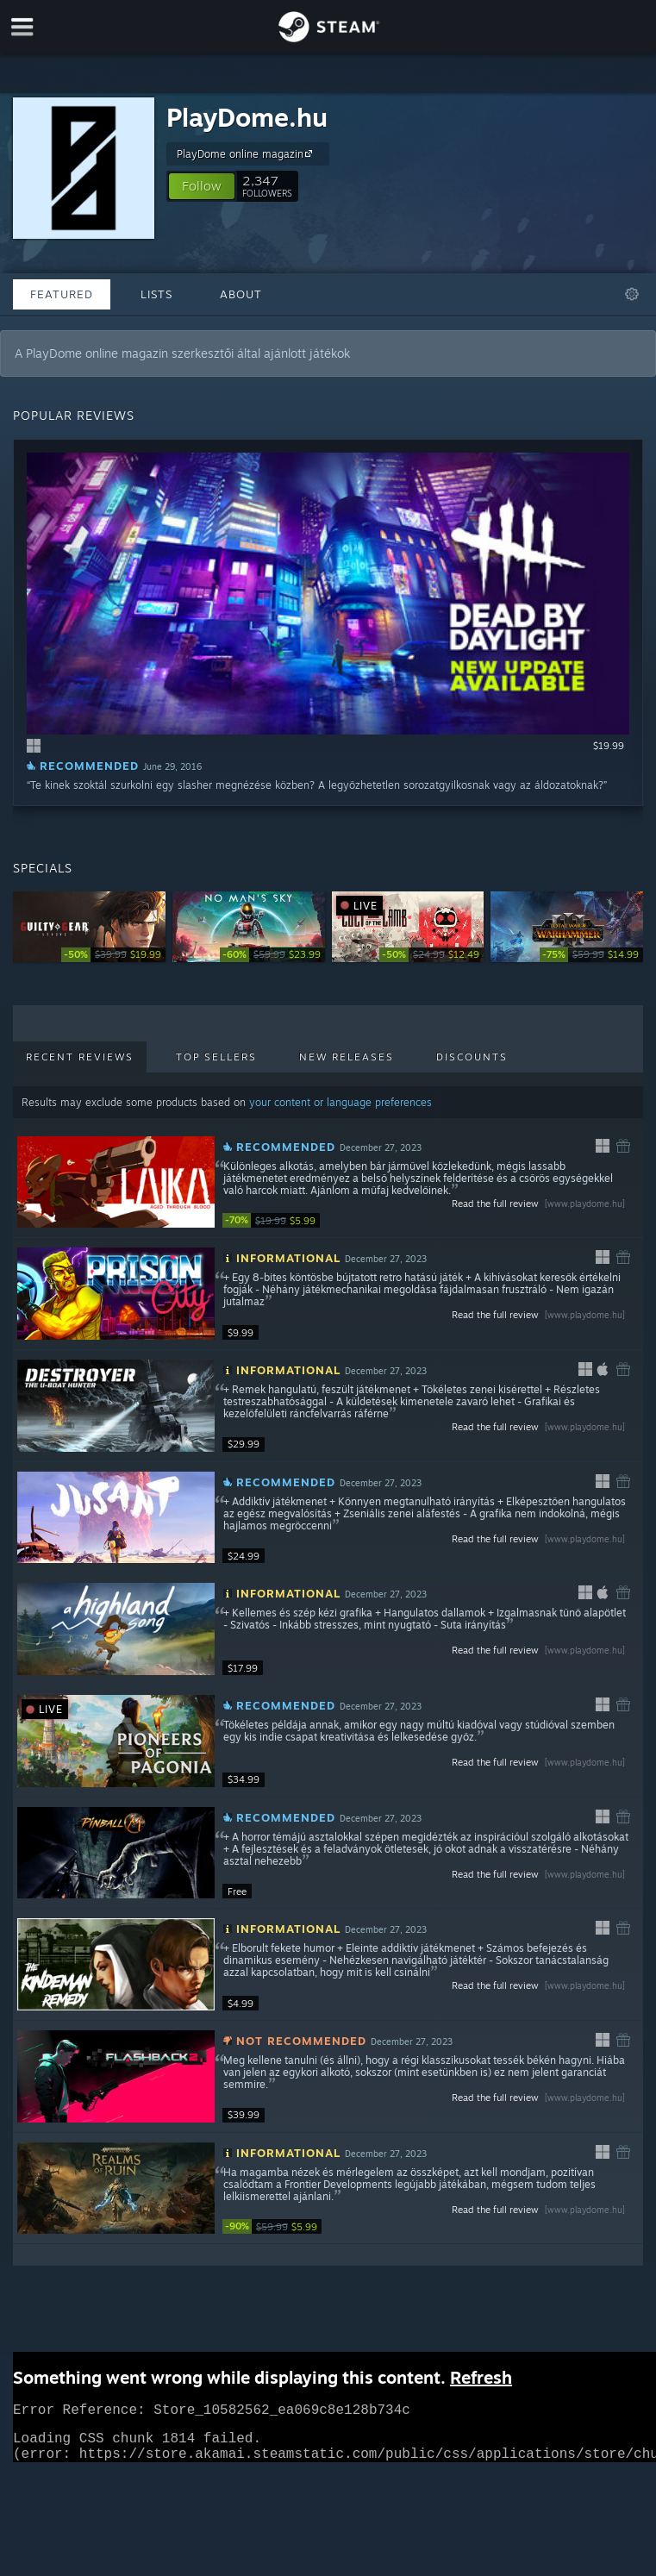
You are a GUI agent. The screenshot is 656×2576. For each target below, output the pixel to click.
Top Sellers (216, 1057)
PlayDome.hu (247, 117)
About (241, 294)
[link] (113, 954)
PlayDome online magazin (247, 153)
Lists (156, 294)
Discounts (472, 1057)
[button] (201, 186)
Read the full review (540, 1203)
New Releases (346, 1057)
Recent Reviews (80, 1057)
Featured (61, 294)
